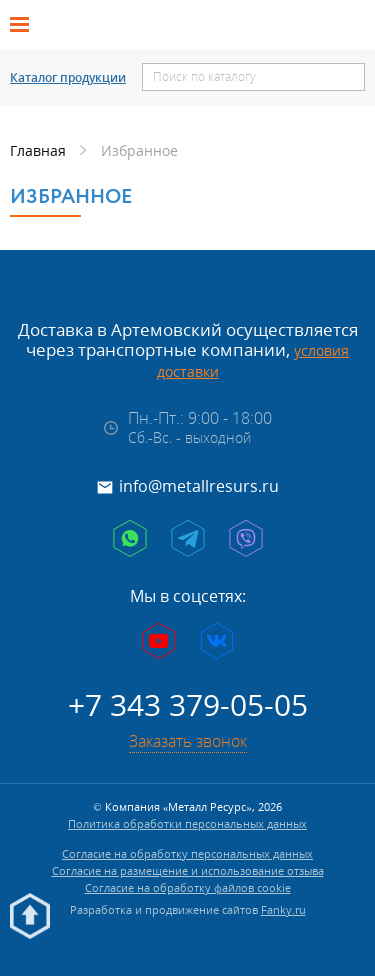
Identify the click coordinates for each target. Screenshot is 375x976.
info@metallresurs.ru (199, 486)
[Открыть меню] (26, 25)
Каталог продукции (68, 78)
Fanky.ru (283, 909)
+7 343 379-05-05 (188, 704)
